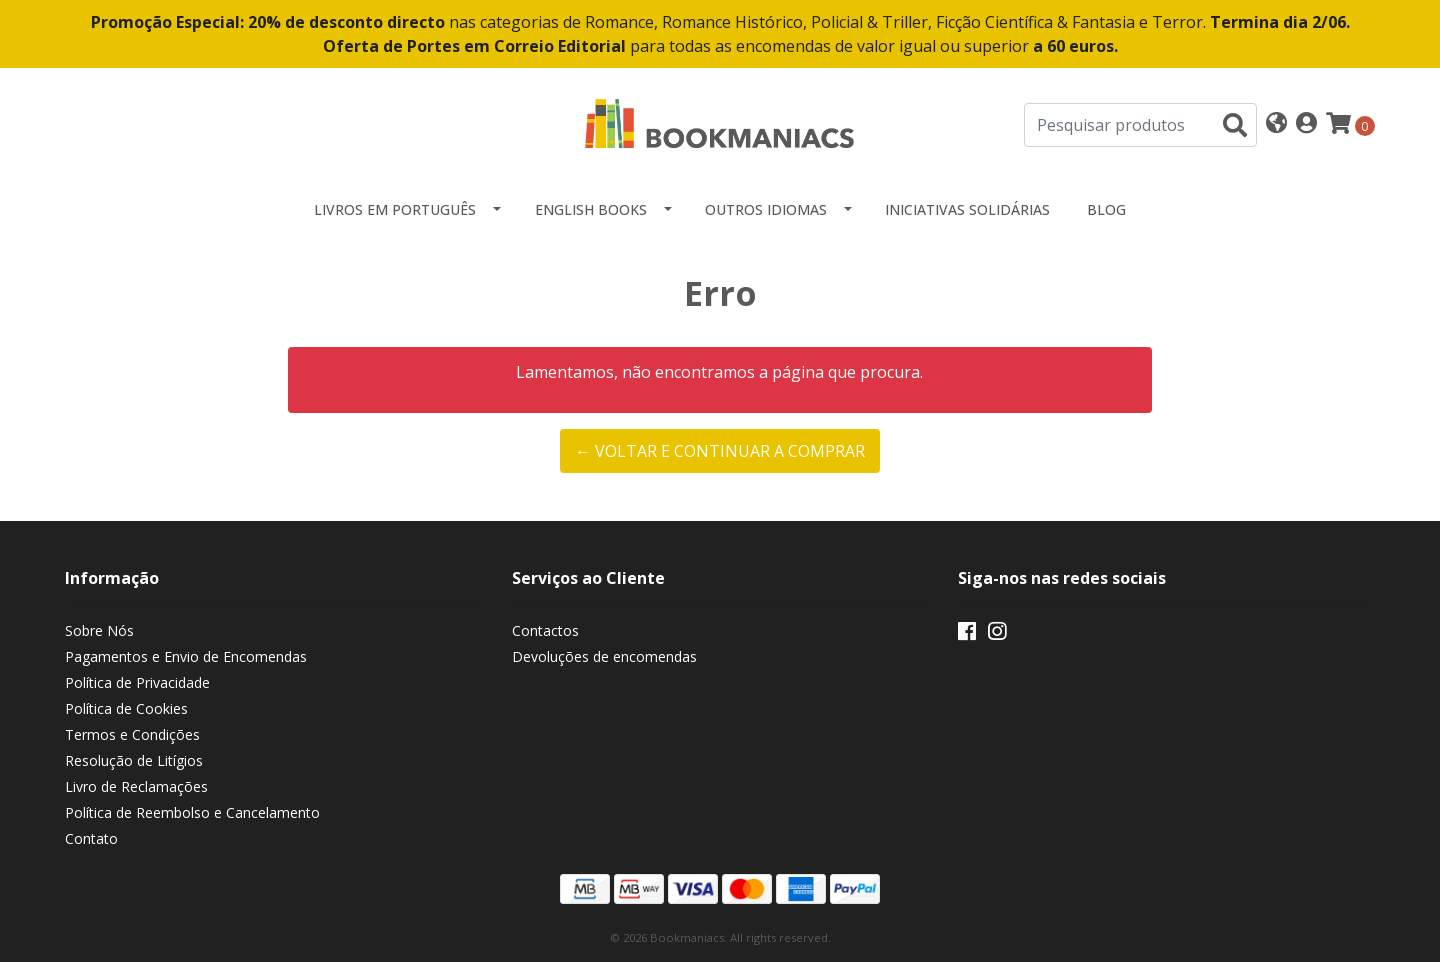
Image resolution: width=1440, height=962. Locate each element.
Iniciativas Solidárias (967, 209)
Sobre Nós (99, 630)
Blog (1106, 209)
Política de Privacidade (137, 682)
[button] (1276, 124)
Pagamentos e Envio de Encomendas (186, 656)
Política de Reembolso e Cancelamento (192, 812)
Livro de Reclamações (136, 786)
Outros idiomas (766, 209)
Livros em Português (395, 209)
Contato (91, 838)
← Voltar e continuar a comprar (720, 451)
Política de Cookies (126, 708)
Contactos (545, 630)
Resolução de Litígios (134, 760)
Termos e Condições (132, 734)
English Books (591, 209)
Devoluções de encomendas (604, 656)
